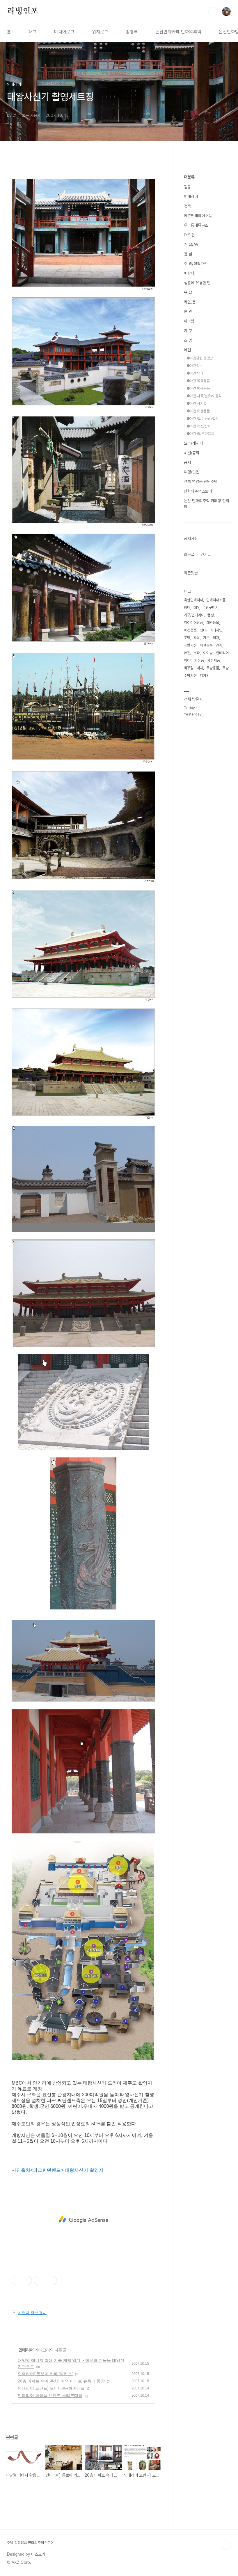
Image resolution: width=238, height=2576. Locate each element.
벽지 (200, 668)
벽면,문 (190, 302)
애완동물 (212, 622)
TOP (226, 2545)
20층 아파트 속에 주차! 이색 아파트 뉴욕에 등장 (61, 2381)
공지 (187, 462)
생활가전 (190, 645)
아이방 (189, 321)
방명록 (132, 32)
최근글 (189, 554)
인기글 (205, 554)
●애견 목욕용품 (198, 381)
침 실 (188, 254)
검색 (213, 11)
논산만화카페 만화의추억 (178, 32)
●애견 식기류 (197, 403)
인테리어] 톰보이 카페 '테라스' (45, 2373)
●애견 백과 (195, 373)
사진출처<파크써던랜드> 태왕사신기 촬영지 (58, 2170)
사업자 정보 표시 (29, 2312)
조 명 (188, 340)
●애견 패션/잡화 (199, 426)
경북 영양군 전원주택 (201, 481)
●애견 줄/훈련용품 (200, 434)
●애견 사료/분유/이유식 (204, 396)
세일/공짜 (191, 452)
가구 (206, 638)
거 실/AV (191, 244)
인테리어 (25, 2350)
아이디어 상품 (194, 660)
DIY (196, 607)
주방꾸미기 (211, 607)
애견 (187, 350)
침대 (187, 607)
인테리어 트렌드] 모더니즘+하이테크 (51, 2388)
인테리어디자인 (211, 630)
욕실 (196, 638)
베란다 (189, 273)
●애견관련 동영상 (200, 358)
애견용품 (190, 630)
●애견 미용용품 (198, 388)
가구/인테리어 (194, 615)
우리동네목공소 (196, 225)
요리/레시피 (193, 443)
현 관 (188, 311)
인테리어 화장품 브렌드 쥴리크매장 (50, 2395)
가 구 (188, 330)
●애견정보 (195, 366)
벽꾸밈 (188, 668)
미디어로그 (64, 32)
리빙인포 (22, 11)
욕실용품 (206, 645)
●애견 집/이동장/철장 (203, 418)
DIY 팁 (189, 234)
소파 (196, 653)
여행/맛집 (191, 472)
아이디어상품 (193, 622)
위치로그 (100, 32)
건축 (187, 206)
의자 (216, 638)
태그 (33, 32)
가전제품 (213, 660)
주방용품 (212, 668)
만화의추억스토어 (198, 491)
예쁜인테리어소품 (198, 215)
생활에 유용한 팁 (197, 282)
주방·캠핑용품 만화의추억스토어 (30, 2543)
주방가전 (190, 675)
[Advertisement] (83, 2219)
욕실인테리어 (193, 600)
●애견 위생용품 (198, 411)
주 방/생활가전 (195, 263)
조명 (187, 638)
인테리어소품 (215, 600)
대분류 (189, 177)
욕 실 (188, 292)
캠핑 (187, 187)
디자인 (204, 675)
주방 (225, 668)
